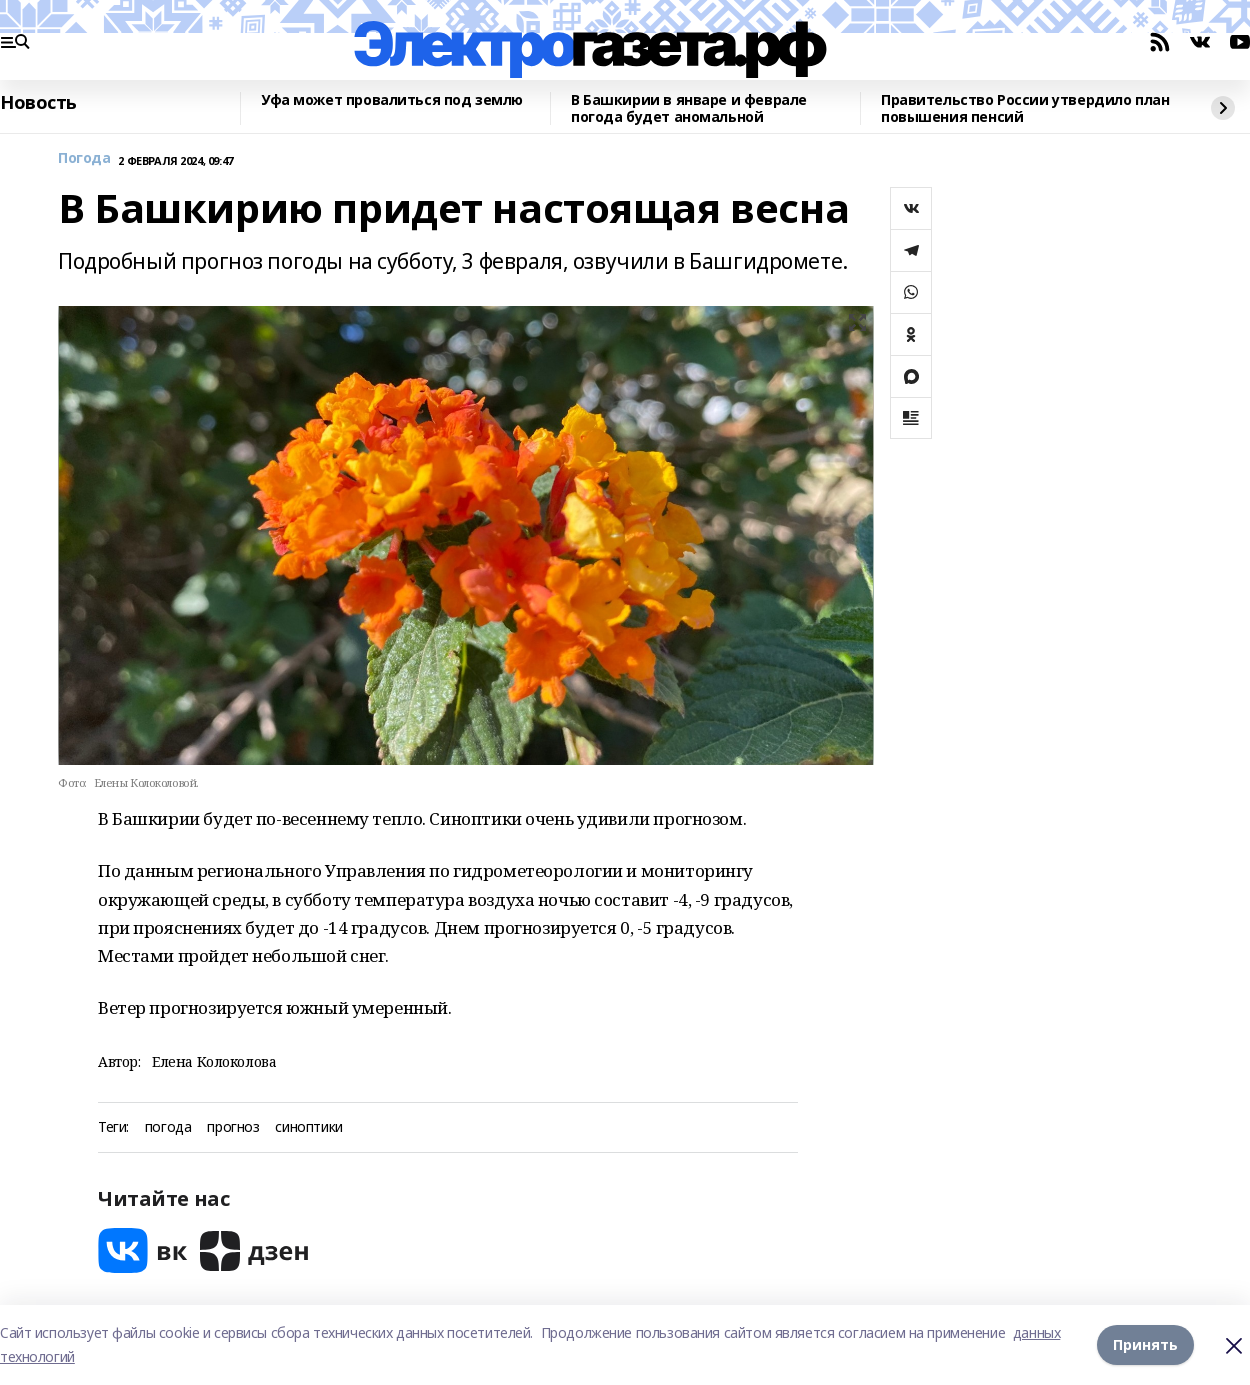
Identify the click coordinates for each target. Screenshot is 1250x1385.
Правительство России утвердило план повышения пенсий (1025, 108)
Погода (84, 158)
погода (168, 1127)
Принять (1145, 1344)
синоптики (308, 1127)
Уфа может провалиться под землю (392, 100)
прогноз (233, 1127)
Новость (38, 103)
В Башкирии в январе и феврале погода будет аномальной (689, 108)
